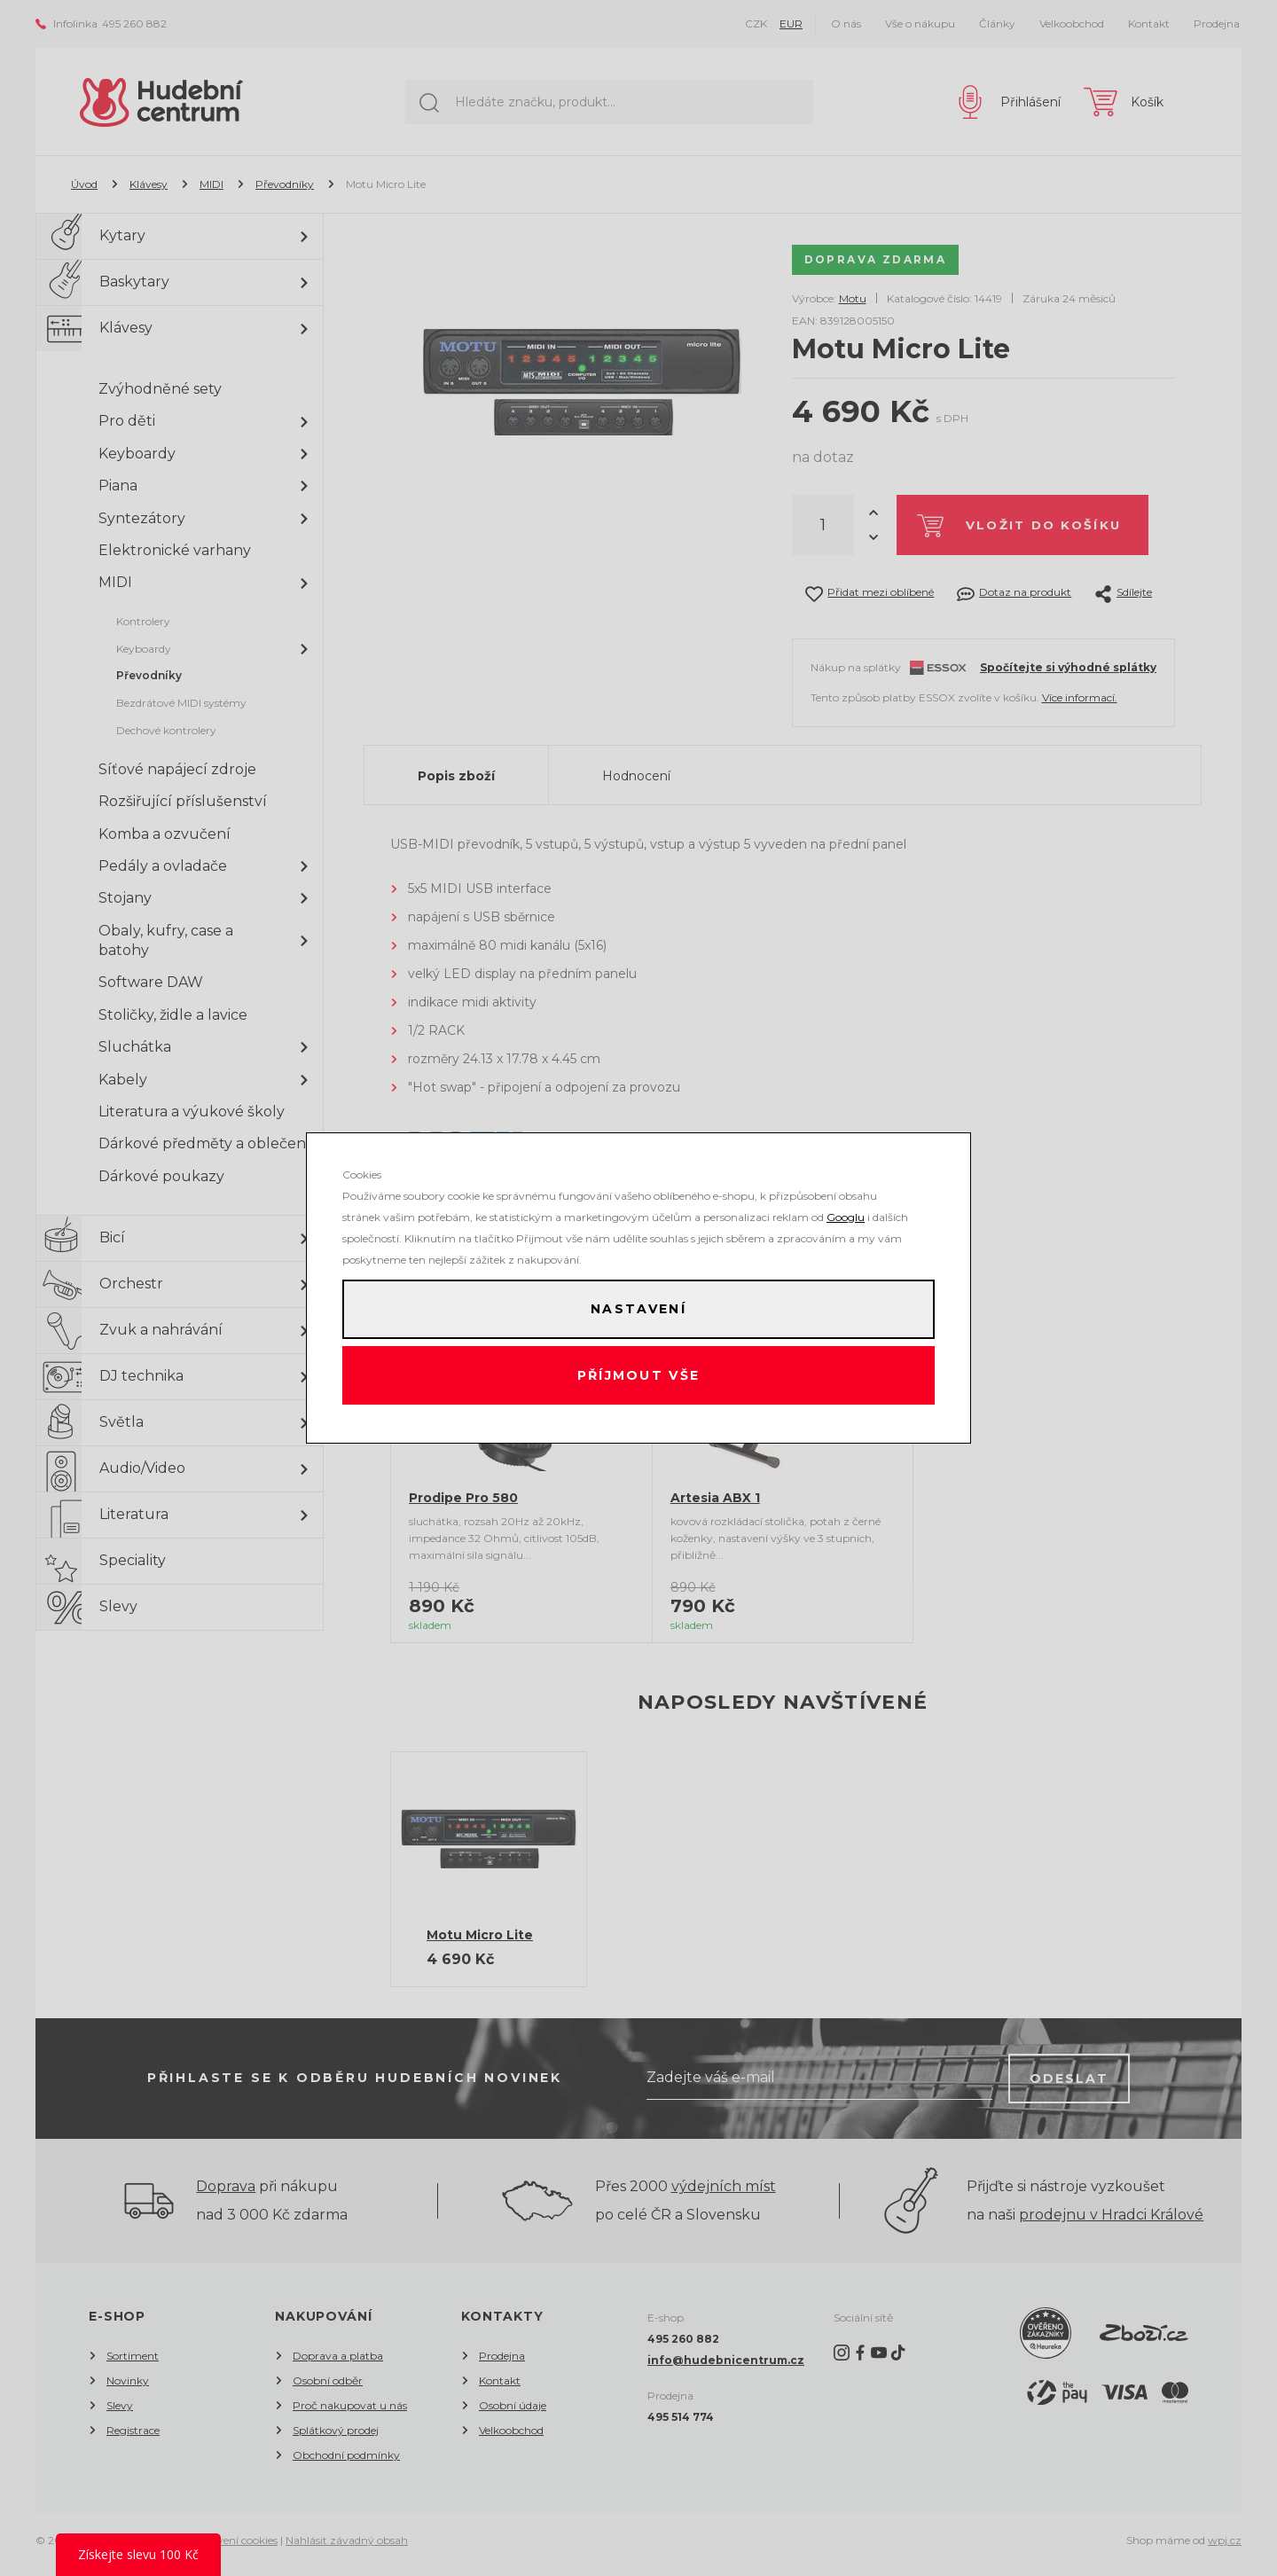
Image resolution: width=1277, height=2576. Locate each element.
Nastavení (638, 1307)
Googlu (846, 1212)
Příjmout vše (639, 1378)
